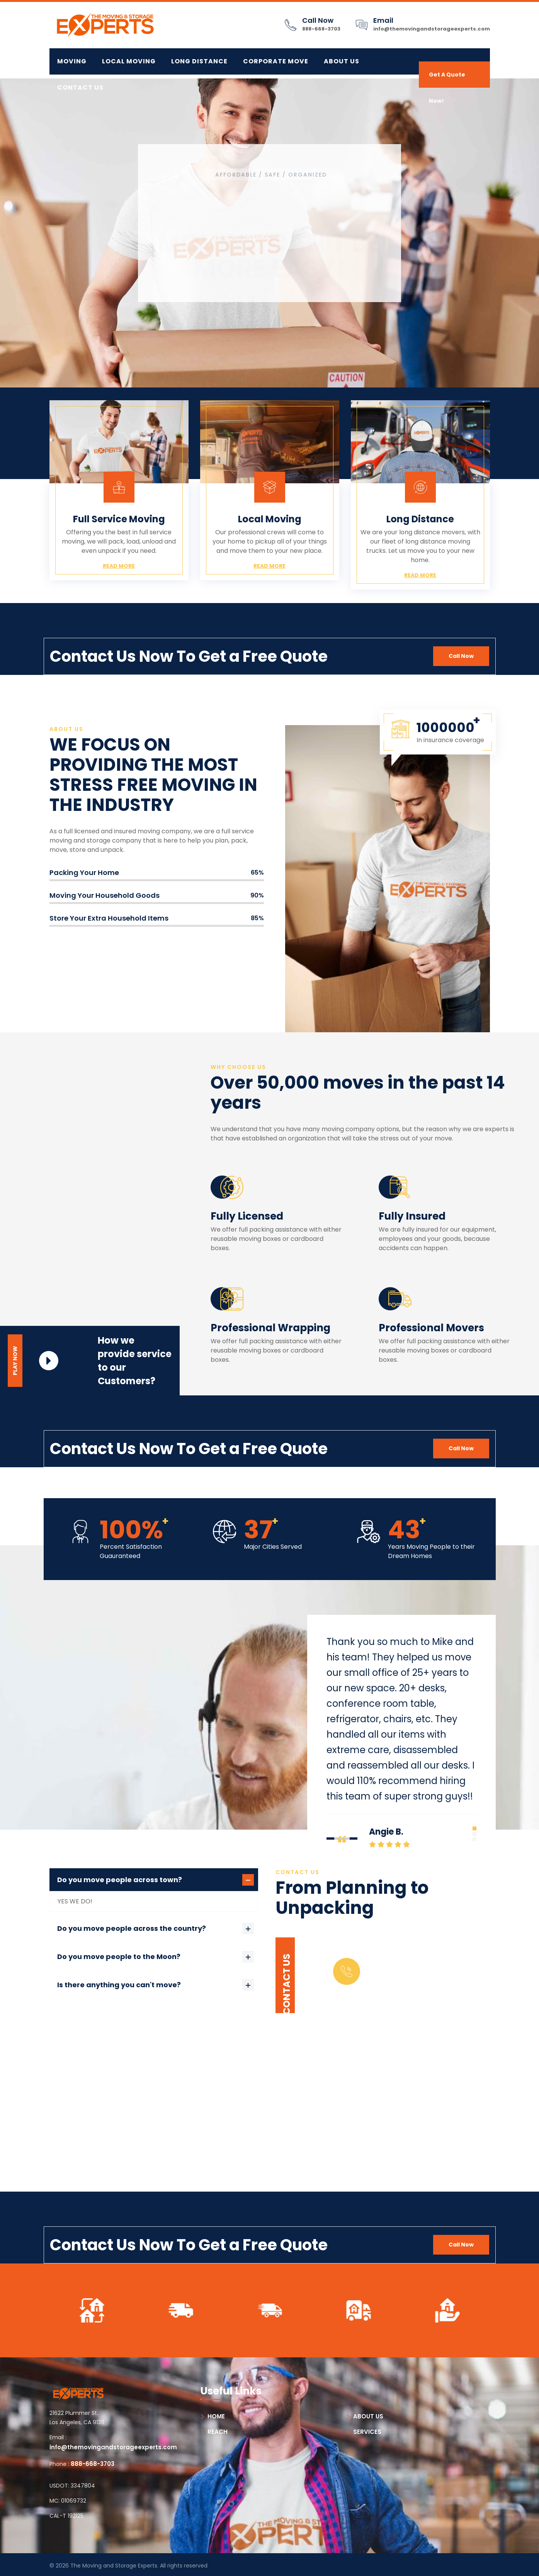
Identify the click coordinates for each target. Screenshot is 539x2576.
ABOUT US (368, 2416)
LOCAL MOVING (129, 61)
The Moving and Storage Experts (113, 2565)
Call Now (461, 656)
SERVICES (367, 2432)
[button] (474, 1828)
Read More (119, 566)
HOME (216, 2416)
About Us (341, 61)
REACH (217, 2432)
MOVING (72, 61)
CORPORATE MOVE (275, 61)
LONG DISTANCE (199, 61)
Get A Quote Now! (447, 79)
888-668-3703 (321, 28)
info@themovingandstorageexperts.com (431, 28)
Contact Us (80, 87)
